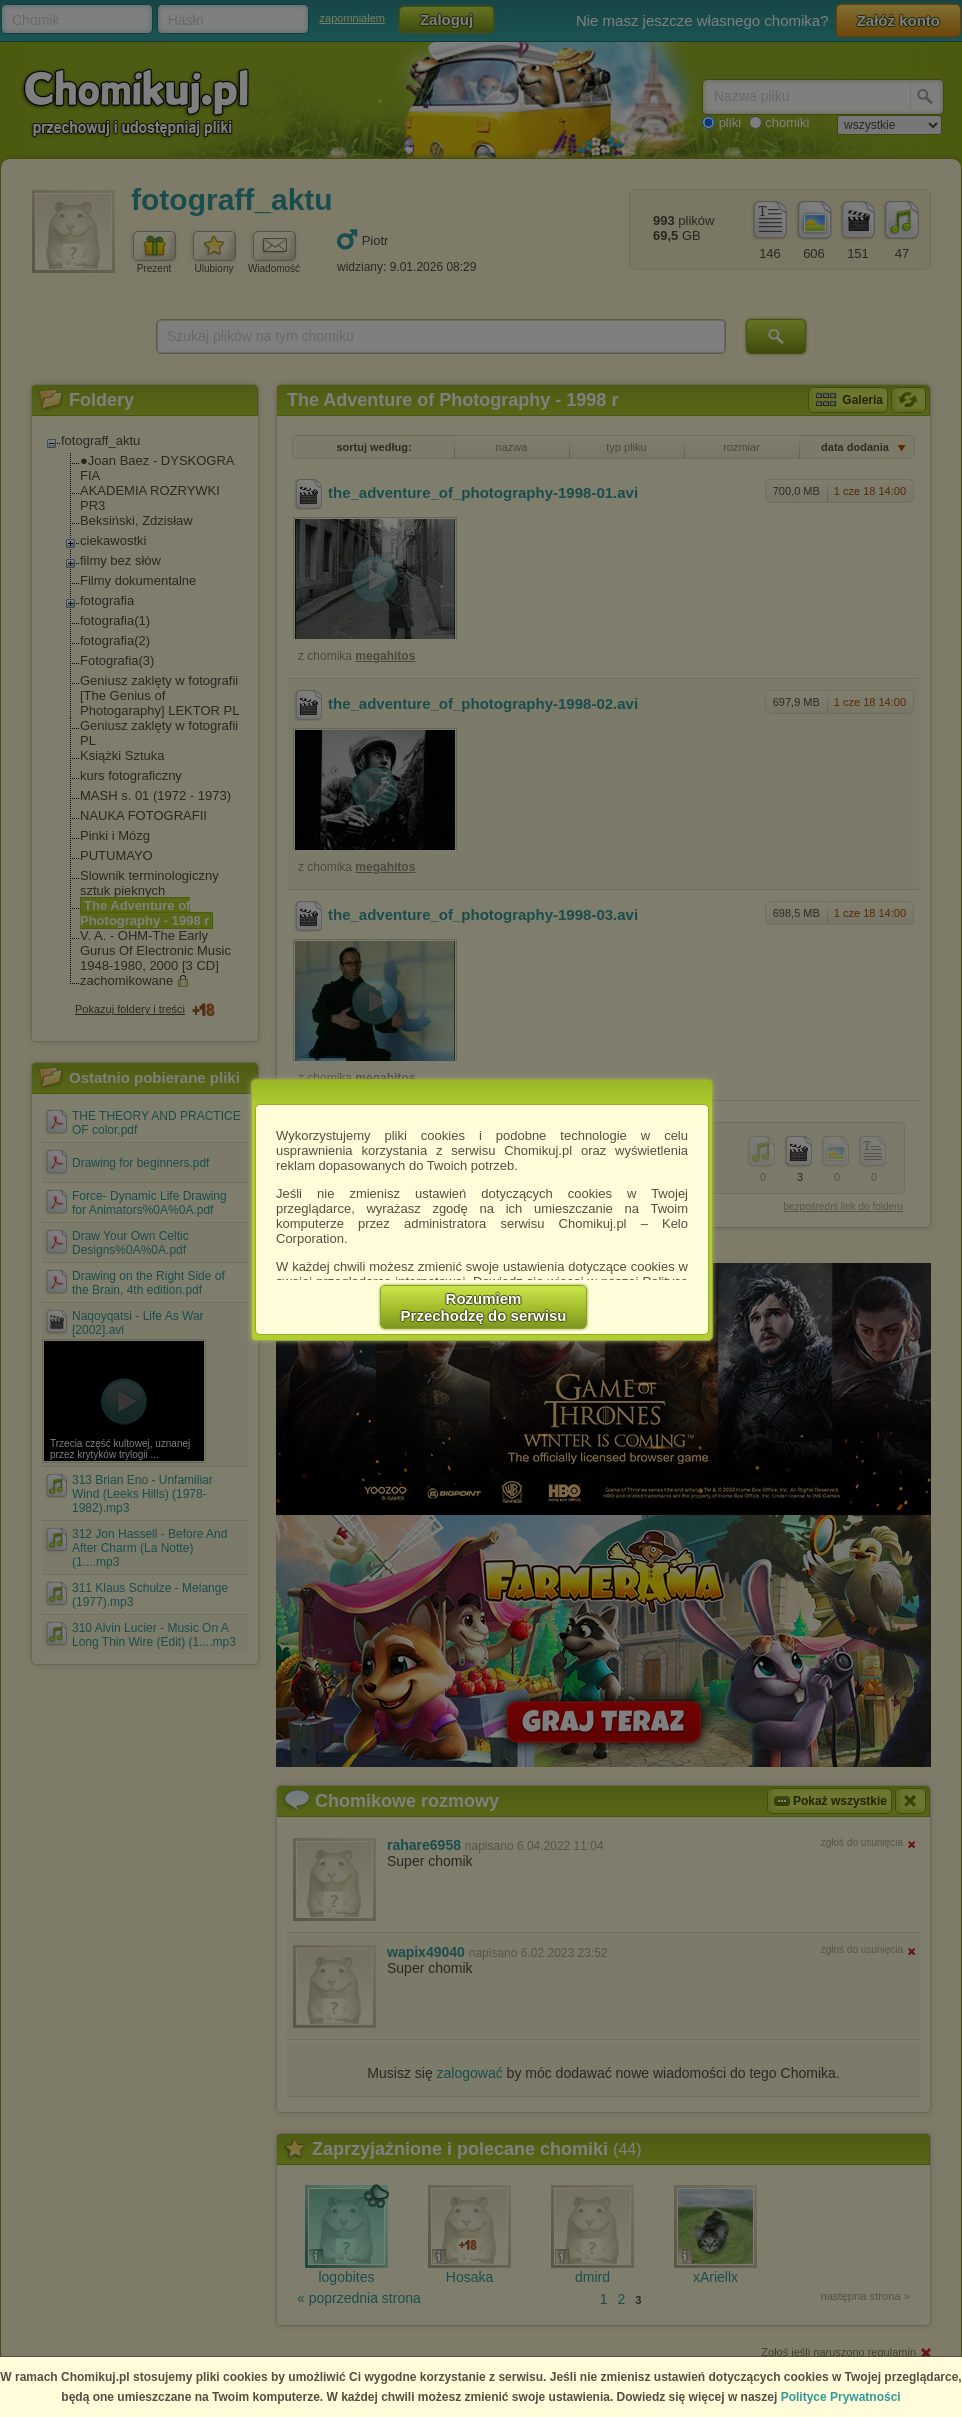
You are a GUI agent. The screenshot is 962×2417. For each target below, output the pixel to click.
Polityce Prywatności (841, 2397)
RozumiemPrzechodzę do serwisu (484, 1307)
